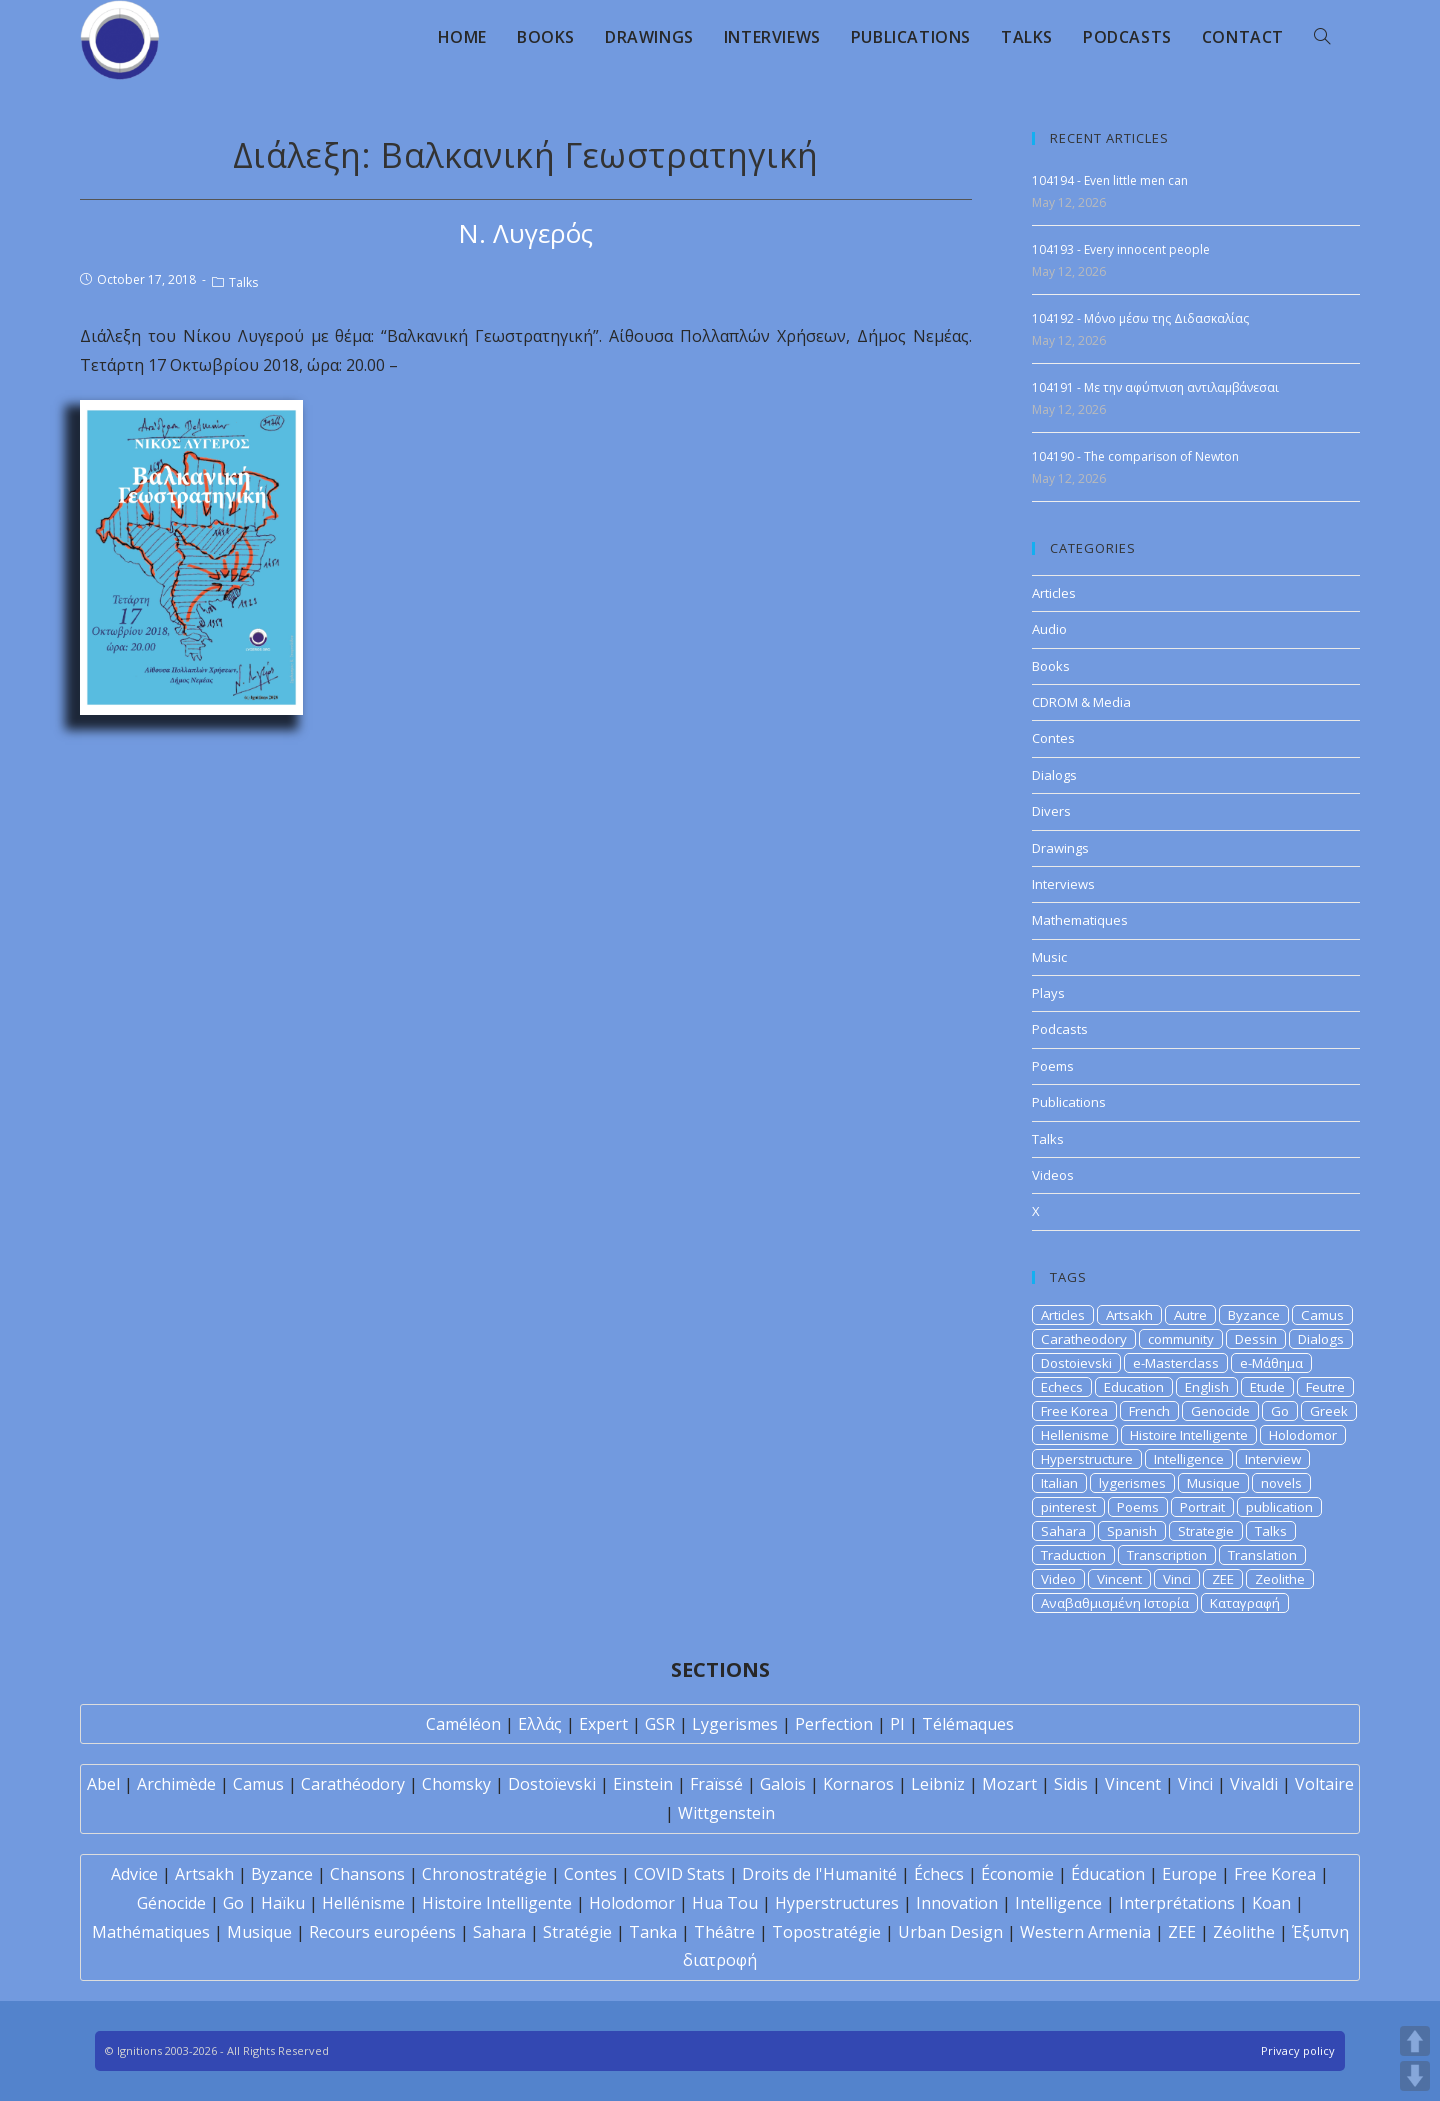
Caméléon (463, 1724)
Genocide (1220, 1411)
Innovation (957, 1903)
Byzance (1254, 1315)
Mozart (1009, 1784)
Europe (1189, 1874)
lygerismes (1132, 1483)
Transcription (1167, 1555)
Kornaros (858, 1784)
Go (1280, 1411)
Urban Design (950, 1932)
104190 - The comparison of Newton (1135, 456)
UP (1415, 2041)
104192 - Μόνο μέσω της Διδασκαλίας (1140, 318)
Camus (1322, 1315)
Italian (1059, 1483)
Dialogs (1054, 775)
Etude (1267, 1387)
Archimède (176, 1784)
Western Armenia (1085, 1932)
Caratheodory (1084, 1339)
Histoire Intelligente (1189, 1435)
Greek (1329, 1411)
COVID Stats (679, 1874)
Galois (783, 1784)
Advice (134, 1874)
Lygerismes (735, 1724)
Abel (103, 1784)
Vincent (1119, 1579)
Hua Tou (725, 1903)
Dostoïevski (552, 1784)
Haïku (283, 1903)
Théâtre (724, 1932)
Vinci (1177, 1579)
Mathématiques (151, 1932)
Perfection (834, 1724)
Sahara (1063, 1531)
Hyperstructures (837, 1903)
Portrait (1202, 1507)
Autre (1190, 1315)
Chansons (367, 1874)
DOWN (1415, 2076)
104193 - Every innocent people (1121, 249)
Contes (1053, 738)
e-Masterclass (1176, 1363)
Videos (1053, 1175)
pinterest (1068, 1507)
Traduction (1073, 1555)
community (1181, 1339)
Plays (1048, 993)
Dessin (1256, 1339)
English (1207, 1387)
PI (897, 1724)
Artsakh (1129, 1315)
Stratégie (577, 1932)
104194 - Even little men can (1110, 180)
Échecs (939, 1874)
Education (1134, 1387)
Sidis (1071, 1784)
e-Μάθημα (1271, 1363)
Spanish (1132, 1531)
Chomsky (456, 1784)
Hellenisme (1075, 1435)
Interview (1273, 1459)
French (1149, 1411)
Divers (1051, 811)
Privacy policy (1298, 2050)
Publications (1069, 1102)
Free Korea (1074, 1411)
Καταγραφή (1245, 1603)
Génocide (171, 1903)
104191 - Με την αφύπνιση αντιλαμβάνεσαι (1155, 387)
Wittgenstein (726, 1813)
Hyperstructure (1087, 1459)
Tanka (653, 1932)
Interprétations (1177, 1903)
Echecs (1062, 1387)
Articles (1054, 593)
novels (1281, 1483)
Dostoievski (1076, 1363)
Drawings (1060, 848)
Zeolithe (1280, 1579)
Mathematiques (1080, 920)
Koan (1271, 1903)
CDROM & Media (1081, 702)
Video (1058, 1579)
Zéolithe (1244, 1932)
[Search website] (1322, 37)
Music (1049, 957)
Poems (1053, 1066)
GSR (660, 1724)
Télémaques (968, 1724)
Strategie (1206, 1531)
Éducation (1108, 1874)
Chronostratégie (484, 1874)
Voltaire (1324, 1784)
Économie (1017, 1874)
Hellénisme (363, 1903)
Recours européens (382, 1932)
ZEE (1223, 1579)
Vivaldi (1254, 1784)
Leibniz (938, 1784)
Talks (243, 282)
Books (1051, 666)
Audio (1049, 629)
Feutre (1325, 1387)
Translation (1262, 1555)
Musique (1213, 1483)
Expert (603, 1724)
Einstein (643, 1784)
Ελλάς (540, 1724)
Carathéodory (353, 1784)
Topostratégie (826, 1932)
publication (1279, 1507)
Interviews (1063, 884)
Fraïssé (716, 1784)
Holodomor (1303, 1435)
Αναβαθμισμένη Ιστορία (1115, 1603)
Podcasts (1060, 1029)
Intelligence (1189, 1459)
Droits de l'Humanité (819, 1874)
